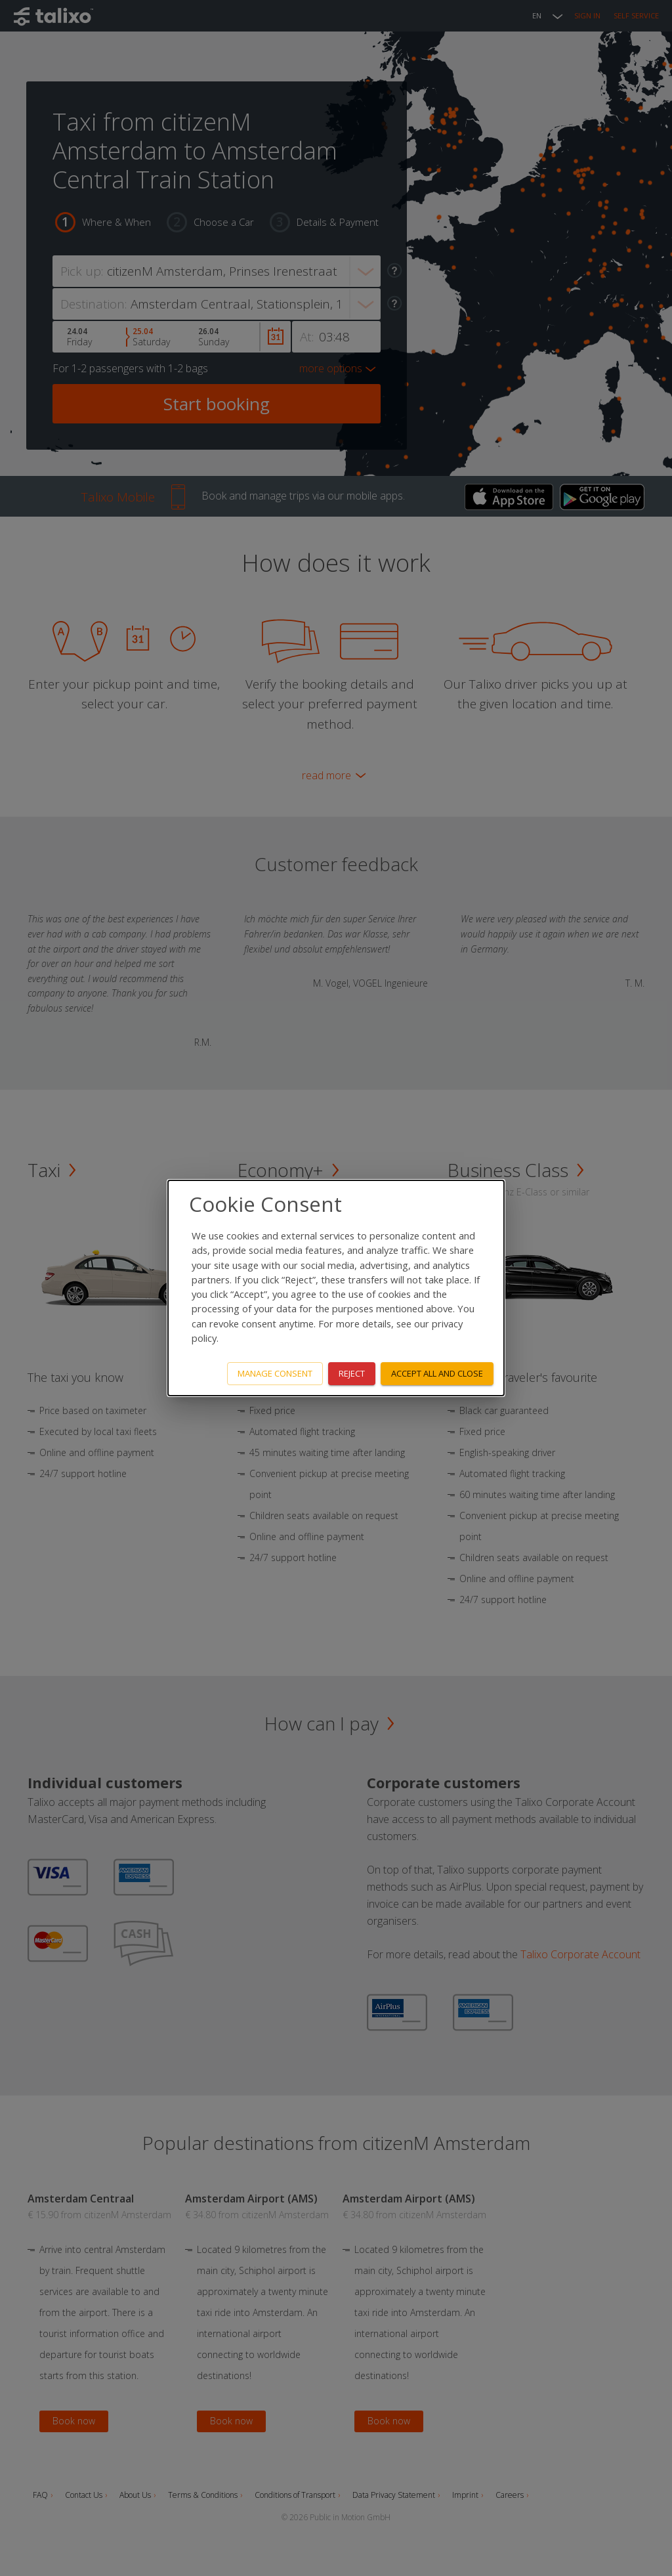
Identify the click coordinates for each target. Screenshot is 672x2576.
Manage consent (275, 1373)
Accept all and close (437, 1373)
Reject (352, 1373)
